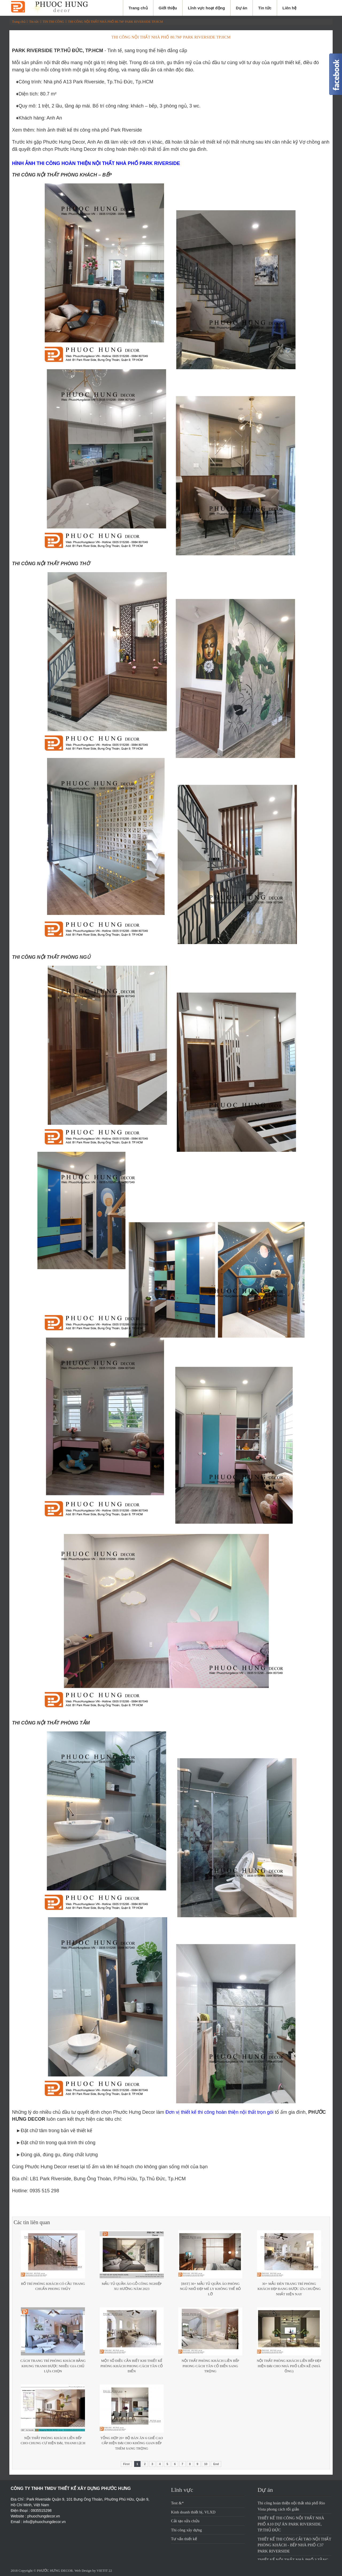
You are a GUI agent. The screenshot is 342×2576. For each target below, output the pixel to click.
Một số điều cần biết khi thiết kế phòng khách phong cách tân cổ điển (131, 2366)
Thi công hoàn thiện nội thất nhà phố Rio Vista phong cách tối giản (291, 2506)
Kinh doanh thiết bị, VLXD (193, 2512)
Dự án (241, 8)
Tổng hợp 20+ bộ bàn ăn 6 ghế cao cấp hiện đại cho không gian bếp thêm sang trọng (131, 2443)
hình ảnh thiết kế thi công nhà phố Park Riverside (89, 130)
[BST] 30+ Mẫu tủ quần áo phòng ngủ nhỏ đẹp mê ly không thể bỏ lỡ (210, 2289)
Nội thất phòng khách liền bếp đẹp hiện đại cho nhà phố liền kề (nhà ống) (289, 2366)
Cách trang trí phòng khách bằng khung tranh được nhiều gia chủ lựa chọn (53, 2366)
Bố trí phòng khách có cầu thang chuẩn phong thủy (53, 2286)
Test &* (177, 2503)
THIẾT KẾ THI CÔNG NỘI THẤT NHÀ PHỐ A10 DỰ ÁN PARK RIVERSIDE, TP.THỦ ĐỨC (291, 2524)
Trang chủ (138, 8)
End (216, 2464)
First (126, 2464)
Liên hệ (289, 8)
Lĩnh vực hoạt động (206, 8)
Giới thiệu (168, 8)
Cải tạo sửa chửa (185, 2521)
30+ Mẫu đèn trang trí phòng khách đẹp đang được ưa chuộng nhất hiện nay (289, 2289)
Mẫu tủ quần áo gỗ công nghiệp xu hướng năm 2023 (132, 2286)
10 (205, 2464)
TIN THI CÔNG (53, 22)
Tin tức (264, 8)
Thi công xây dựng (186, 2530)
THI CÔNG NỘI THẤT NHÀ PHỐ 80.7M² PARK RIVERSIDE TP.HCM (115, 22)
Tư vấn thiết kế (184, 2539)
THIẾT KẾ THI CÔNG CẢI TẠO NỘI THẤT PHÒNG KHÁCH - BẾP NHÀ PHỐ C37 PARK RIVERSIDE (294, 2545)
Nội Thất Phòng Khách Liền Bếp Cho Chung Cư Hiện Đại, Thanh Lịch (53, 2440)
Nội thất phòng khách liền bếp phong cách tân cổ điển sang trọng (210, 2366)
